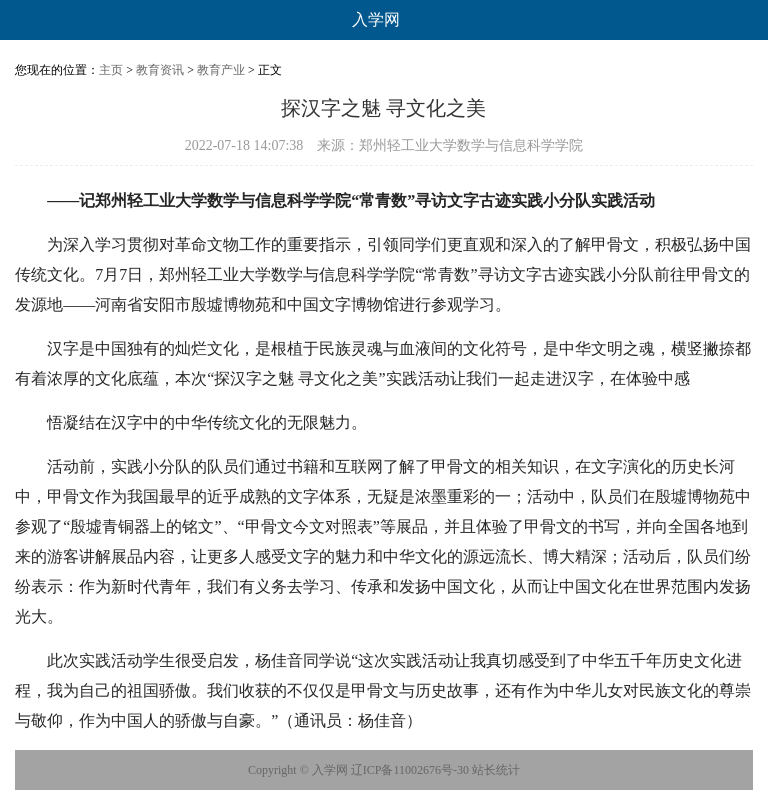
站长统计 (496, 770)
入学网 (376, 19)
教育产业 (221, 70)
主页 (111, 70)
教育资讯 (160, 70)
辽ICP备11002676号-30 (410, 770)
